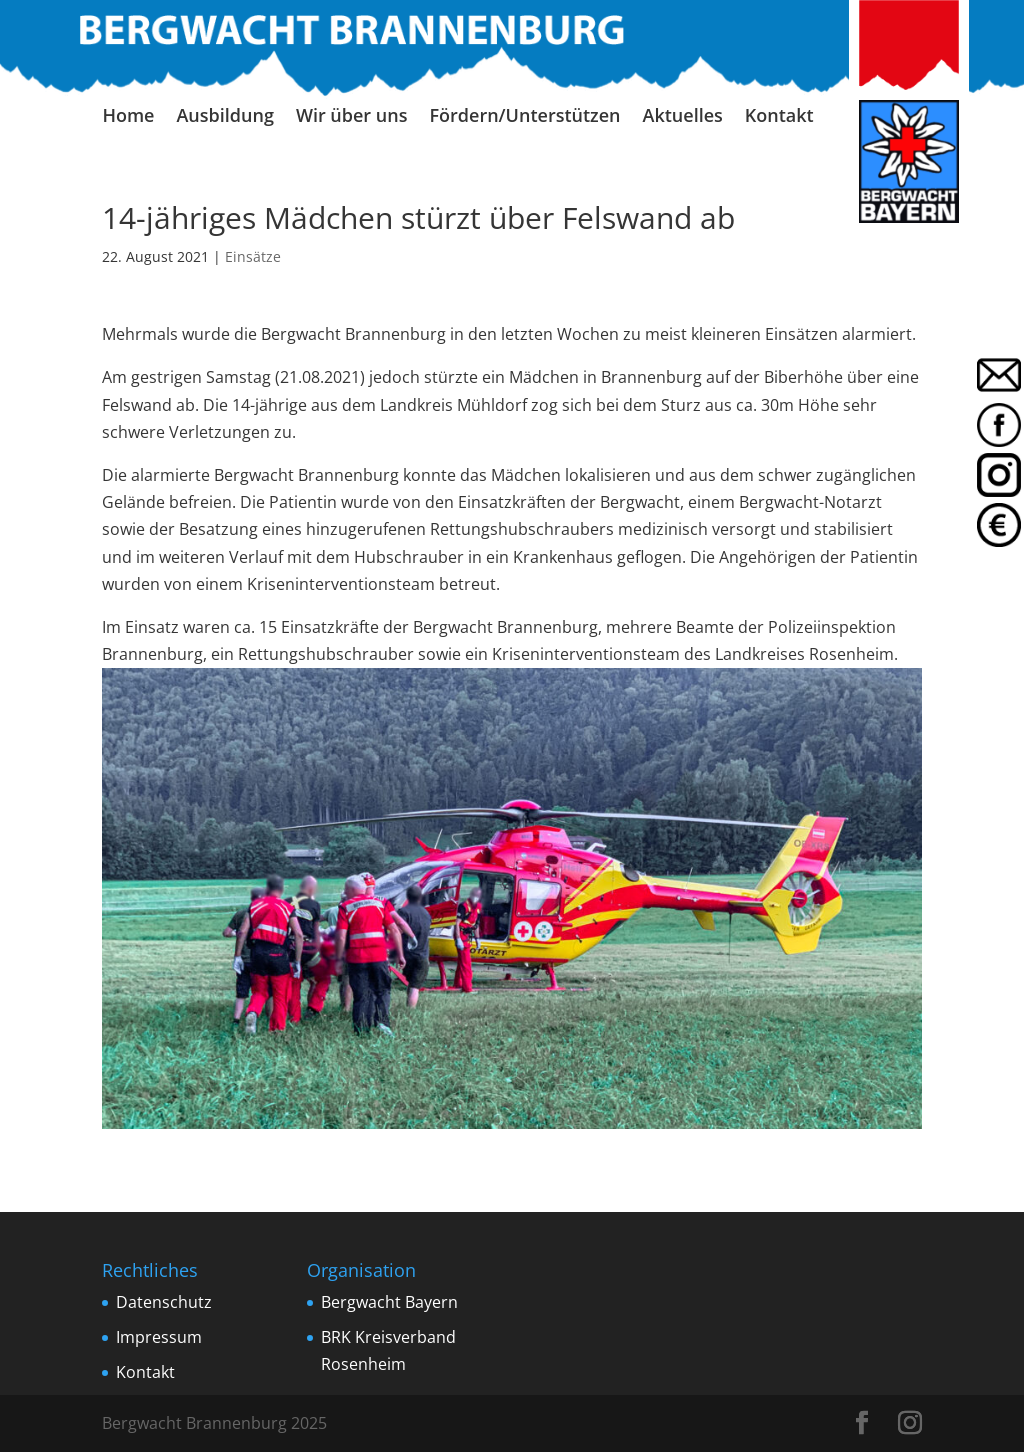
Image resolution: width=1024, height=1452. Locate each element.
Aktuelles (683, 117)
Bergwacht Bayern (389, 1302)
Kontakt (779, 117)
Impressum (159, 1337)
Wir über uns (352, 117)
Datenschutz (164, 1302)
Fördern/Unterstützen (524, 117)
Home (128, 117)
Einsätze (253, 256)
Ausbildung (224, 117)
